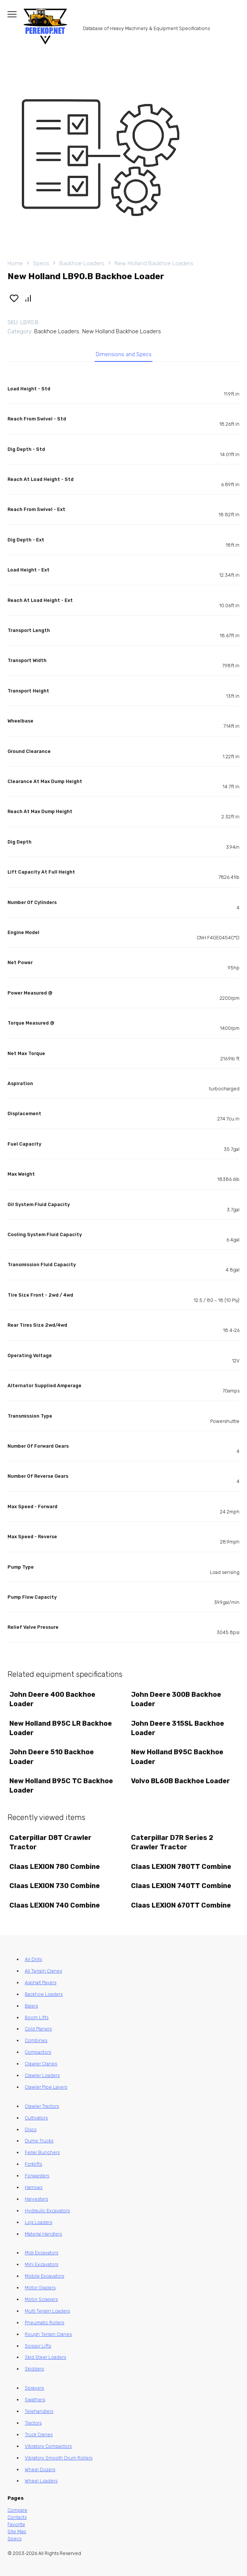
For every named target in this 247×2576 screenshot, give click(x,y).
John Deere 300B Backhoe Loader (176, 1699)
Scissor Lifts (38, 2346)
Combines (36, 2040)
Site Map (17, 2531)
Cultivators (36, 2118)
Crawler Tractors (42, 2106)
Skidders (34, 2369)
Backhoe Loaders (81, 263)
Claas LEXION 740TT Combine (181, 1886)
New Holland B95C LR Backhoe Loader (60, 1728)
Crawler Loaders (42, 2075)
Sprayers (34, 2388)
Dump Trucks (39, 2141)
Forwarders (37, 2175)
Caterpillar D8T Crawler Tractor (50, 1842)
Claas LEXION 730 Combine (54, 1886)
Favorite (16, 2524)
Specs (41, 263)
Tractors (33, 2423)
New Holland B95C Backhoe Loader (177, 1757)
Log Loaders (38, 2222)
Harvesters (36, 2199)
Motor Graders (40, 2287)
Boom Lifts (36, 2017)
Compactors (38, 2052)
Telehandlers (39, 2411)
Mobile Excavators (44, 2276)
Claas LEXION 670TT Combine (181, 1905)
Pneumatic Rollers (44, 2322)
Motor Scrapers (41, 2299)
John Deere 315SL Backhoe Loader (177, 1728)
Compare (17, 2510)
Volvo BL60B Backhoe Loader (180, 1781)
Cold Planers (38, 2029)
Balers (31, 2006)
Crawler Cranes (41, 2064)
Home (15, 263)
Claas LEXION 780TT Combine (181, 1866)
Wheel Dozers (40, 2469)
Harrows (33, 2187)
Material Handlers (43, 2234)
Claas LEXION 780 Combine (54, 1866)
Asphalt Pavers (40, 1982)
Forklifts (33, 2164)
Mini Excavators (41, 2264)
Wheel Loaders (41, 2481)
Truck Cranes (39, 2434)
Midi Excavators (41, 2253)
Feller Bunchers (42, 2152)
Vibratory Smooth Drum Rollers (58, 2458)
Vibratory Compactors (48, 2446)
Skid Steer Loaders (45, 2357)
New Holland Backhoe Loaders (153, 263)
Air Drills (33, 1959)
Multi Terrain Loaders (47, 2311)
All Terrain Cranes (43, 1971)
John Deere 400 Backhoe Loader (52, 1699)
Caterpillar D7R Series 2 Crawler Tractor (172, 1842)
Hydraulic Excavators (47, 2210)
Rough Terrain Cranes (48, 2334)
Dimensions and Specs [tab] (124, 354)
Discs (30, 2129)
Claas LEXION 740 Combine (54, 1905)
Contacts (17, 2517)
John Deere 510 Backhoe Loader (51, 1757)
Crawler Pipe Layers (46, 2087)
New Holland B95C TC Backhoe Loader (61, 1785)
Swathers (35, 2399)
